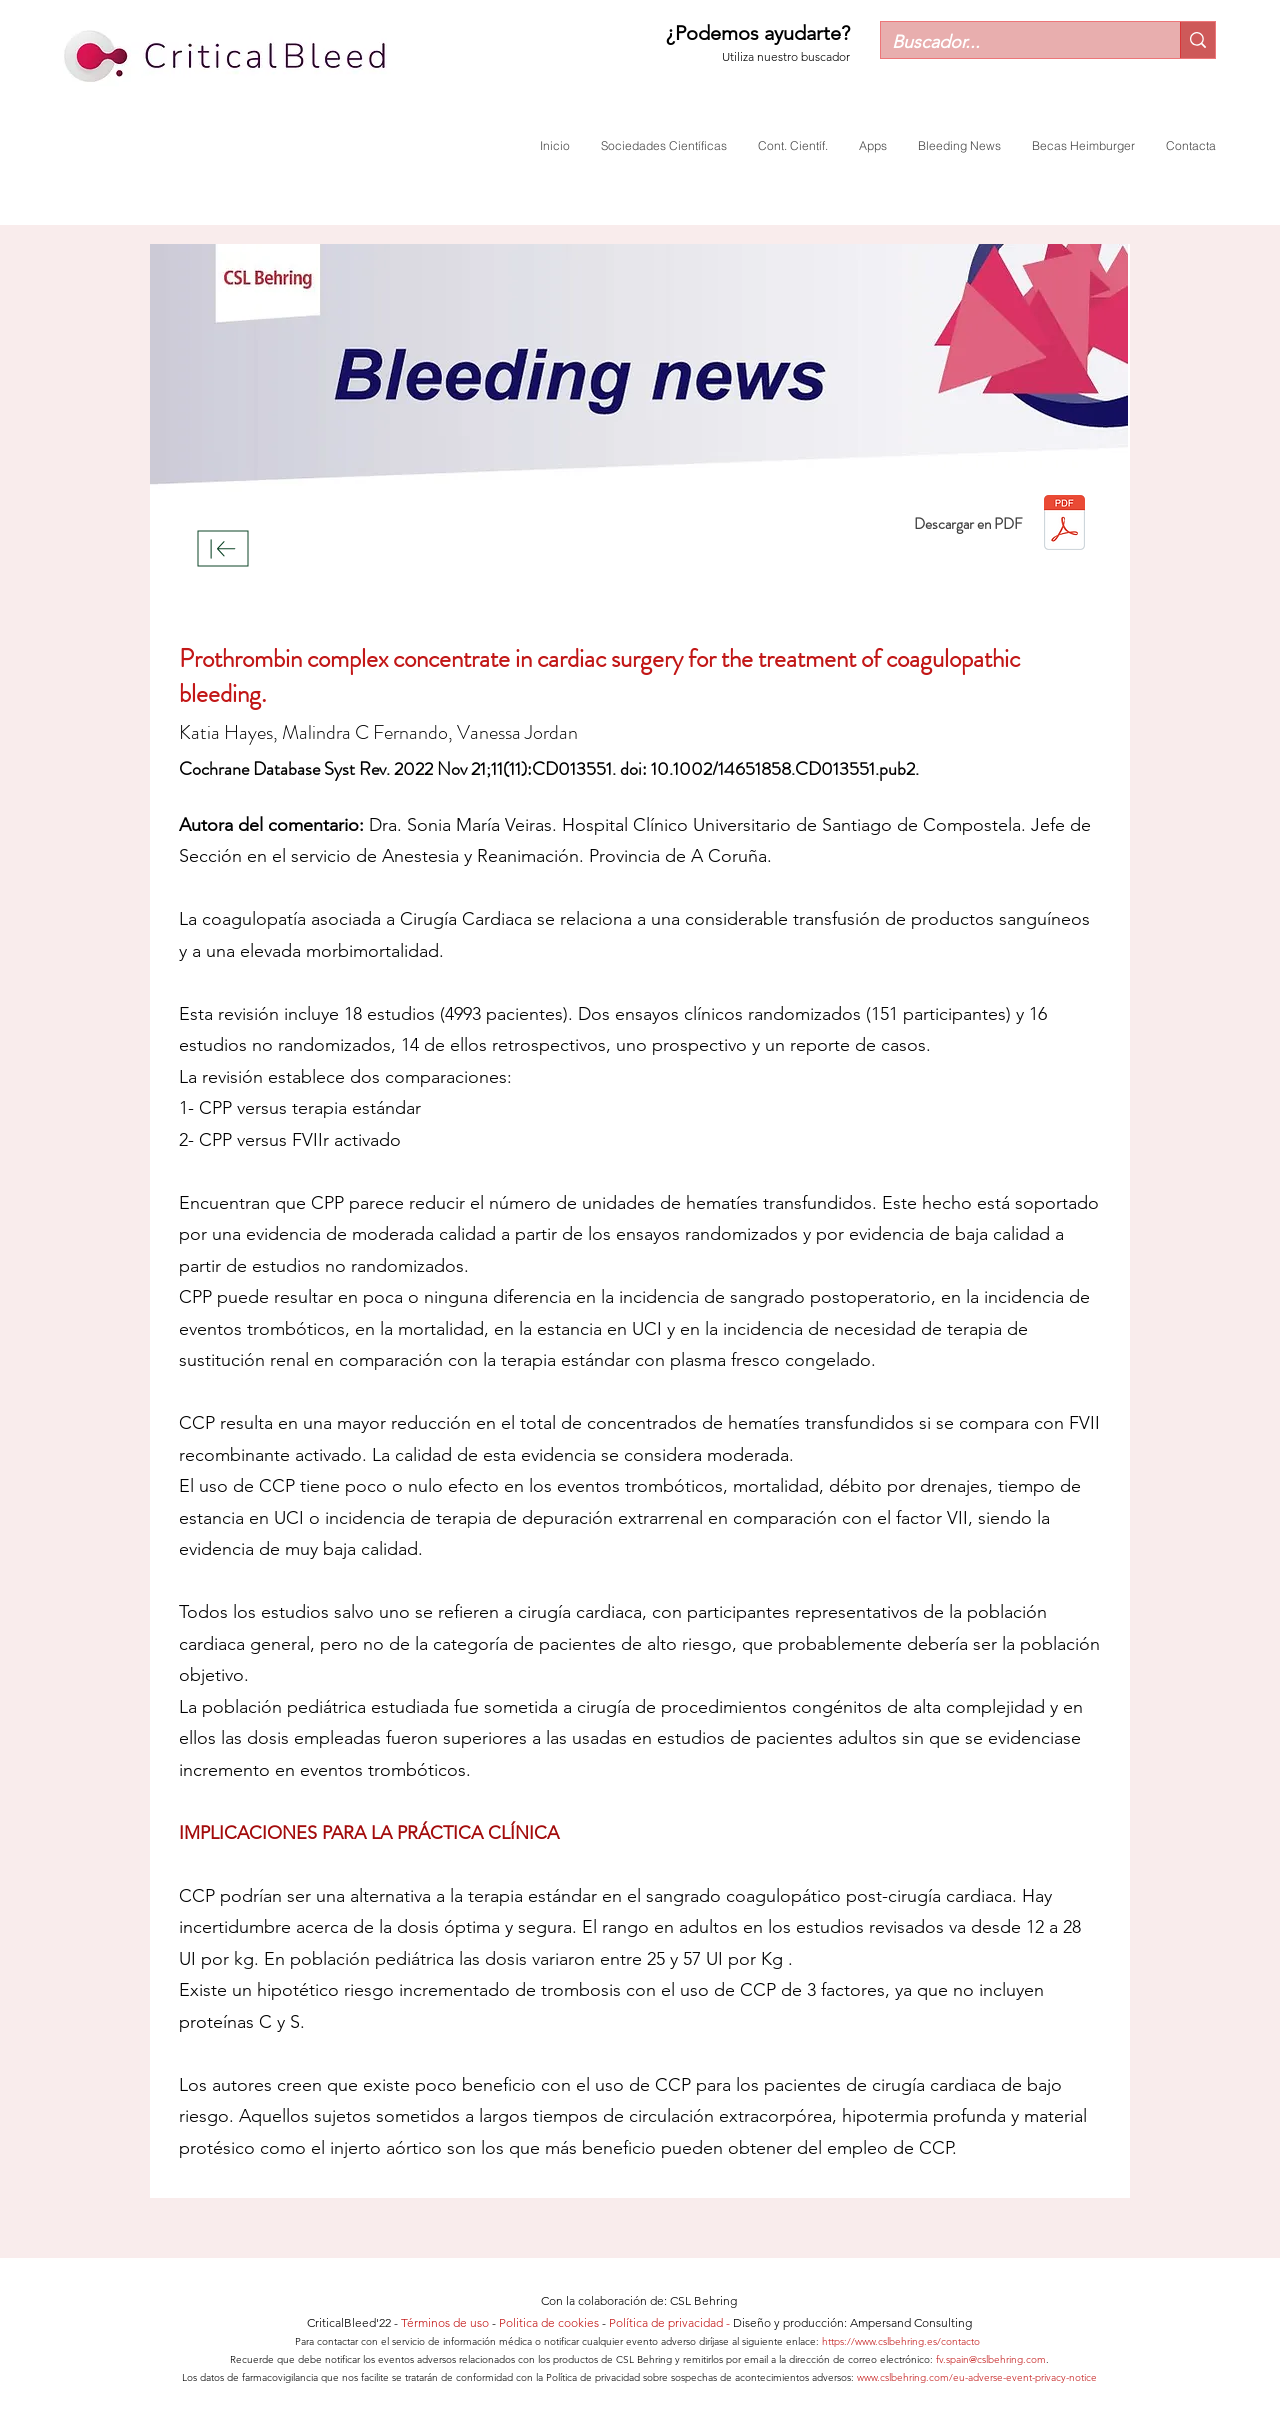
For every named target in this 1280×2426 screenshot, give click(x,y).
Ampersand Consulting (911, 2322)
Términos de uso (445, 2322)
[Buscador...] (1015, 42)
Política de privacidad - (671, 2322)
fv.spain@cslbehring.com (991, 2359)
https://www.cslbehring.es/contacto (902, 2341)
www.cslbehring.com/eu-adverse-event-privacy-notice (977, 2377)
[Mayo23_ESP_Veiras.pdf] (1064, 524)
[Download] (223, 549)
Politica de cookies (549, 2322)
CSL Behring (703, 2300)
